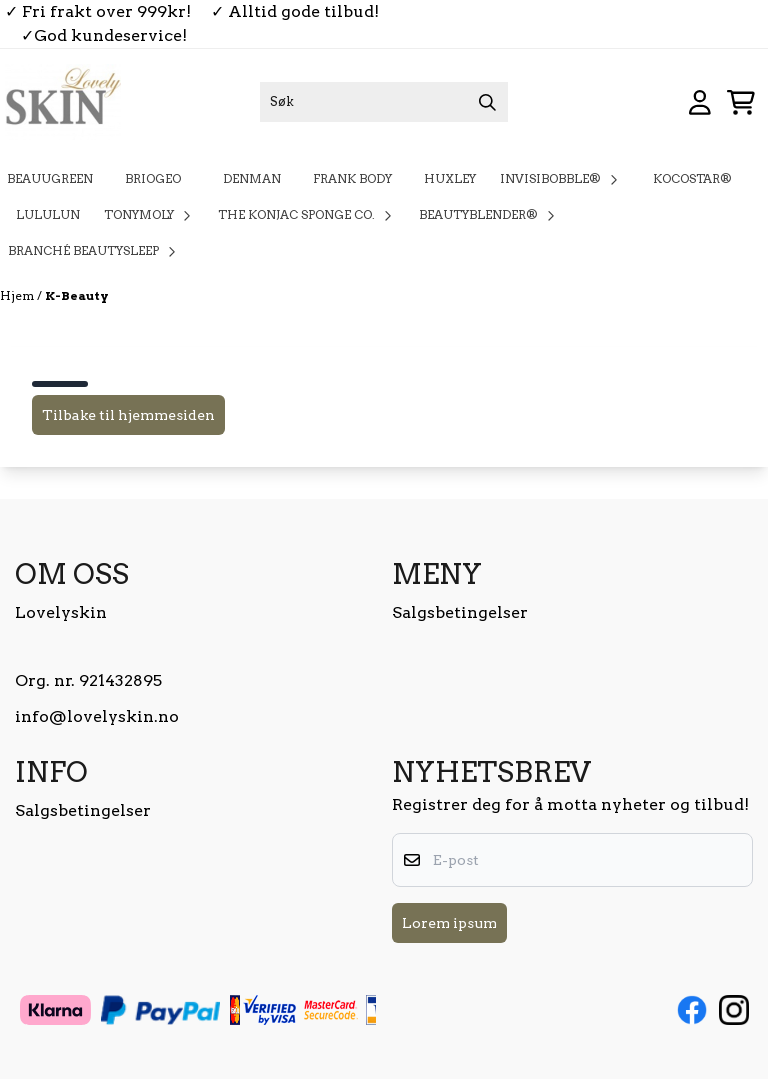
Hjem (18, 295)
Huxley (450, 178)
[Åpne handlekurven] (741, 102)
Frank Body (352, 178)
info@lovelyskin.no (97, 716)
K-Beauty (76, 295)
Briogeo (158, 178)
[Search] (488, 102)
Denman (252, 178)
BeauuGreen (50, 178)
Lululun (48, 214)
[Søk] (383, 102)
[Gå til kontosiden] (700, 102)
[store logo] (63, 102)
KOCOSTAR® (692, 178)
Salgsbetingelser (460, 612)
